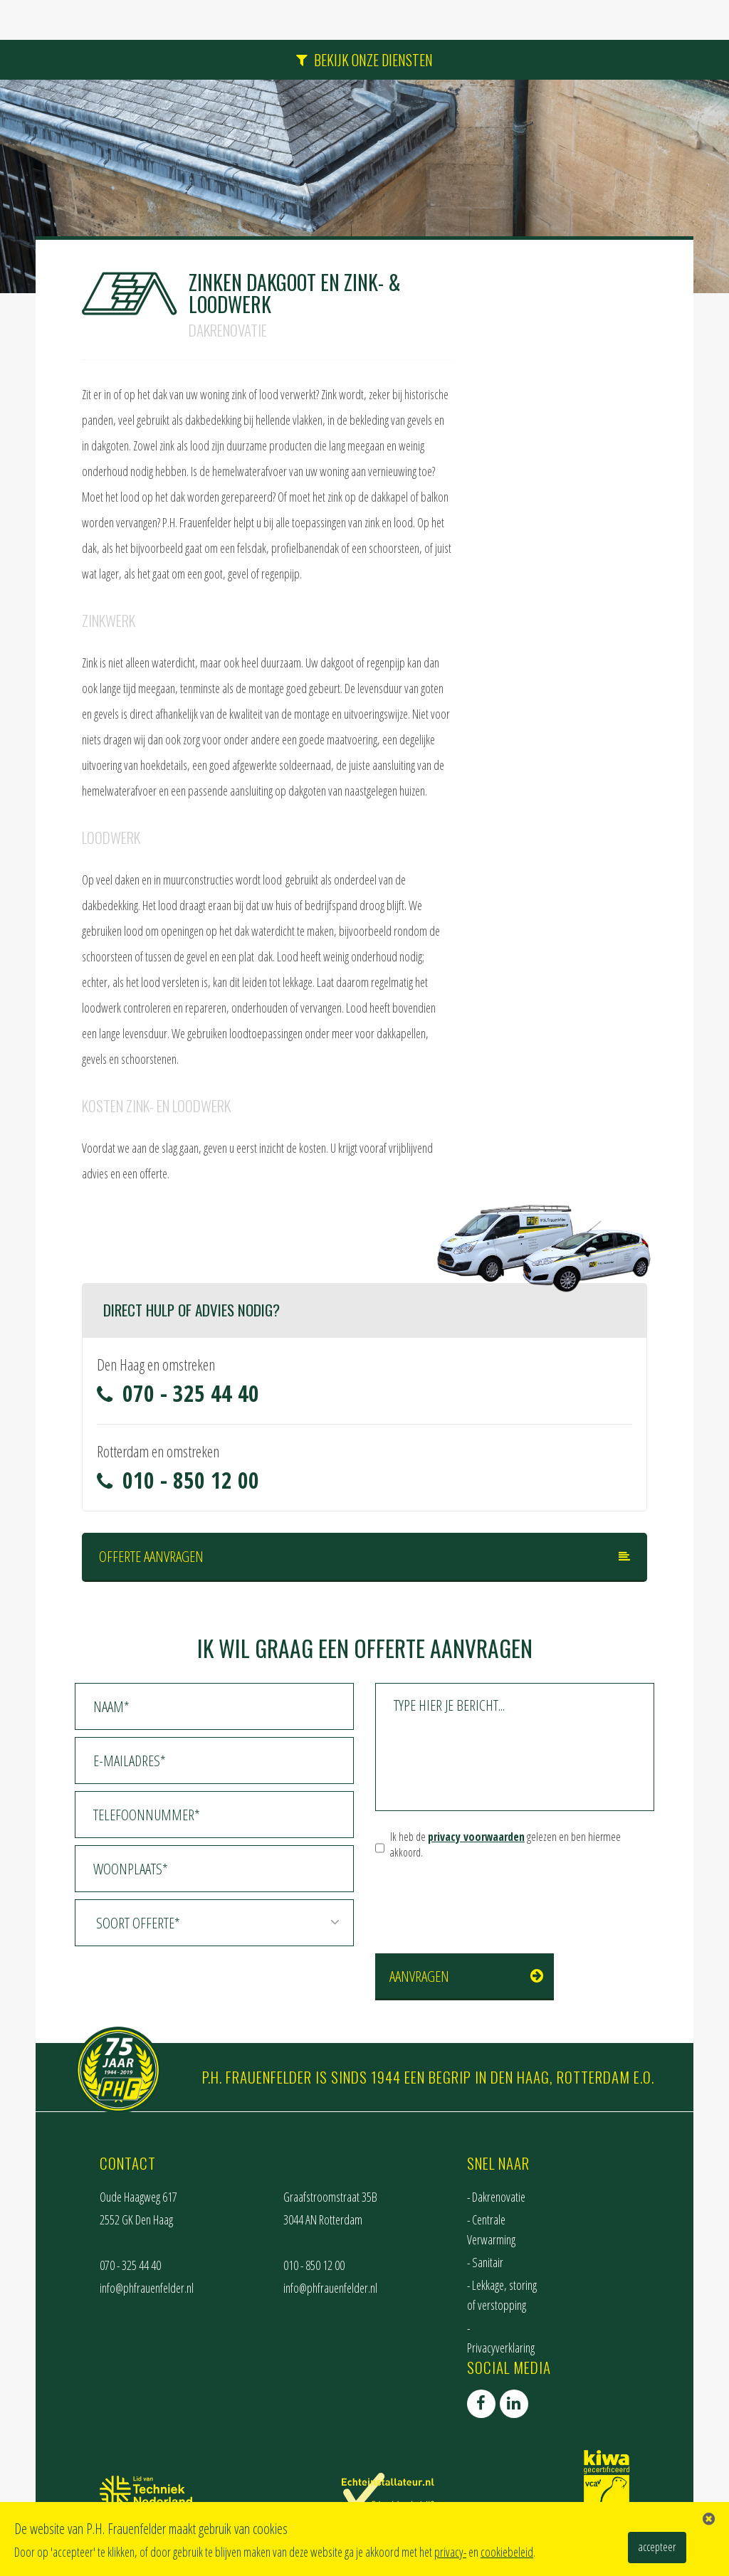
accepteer (657, 2547)
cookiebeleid (507, 2551)
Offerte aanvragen (151, 1556)
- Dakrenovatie (496, 2196)
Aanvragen (419, 1976)
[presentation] (483, 1899)
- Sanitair (485, 2262)
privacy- (450, 2551)
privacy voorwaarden (476, 1836)
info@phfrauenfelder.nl (147, 2287)
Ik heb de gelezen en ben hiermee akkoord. (505, 1845)
